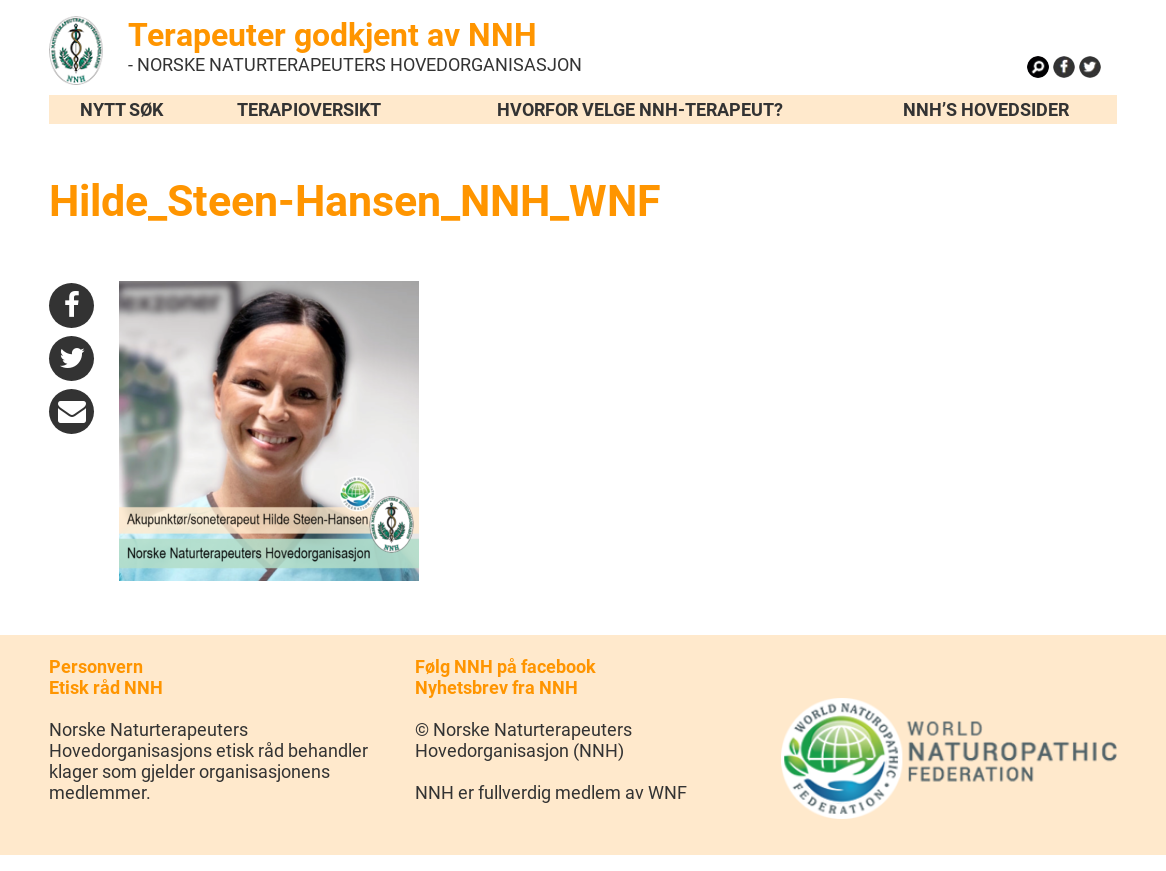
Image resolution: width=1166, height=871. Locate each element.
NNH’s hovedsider (986, 109)
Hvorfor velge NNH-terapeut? (640, 109)
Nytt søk (121, 109)
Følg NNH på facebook (505, 666)
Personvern (96, 666)
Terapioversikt (309, 109)
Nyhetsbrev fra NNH (496, 687)
